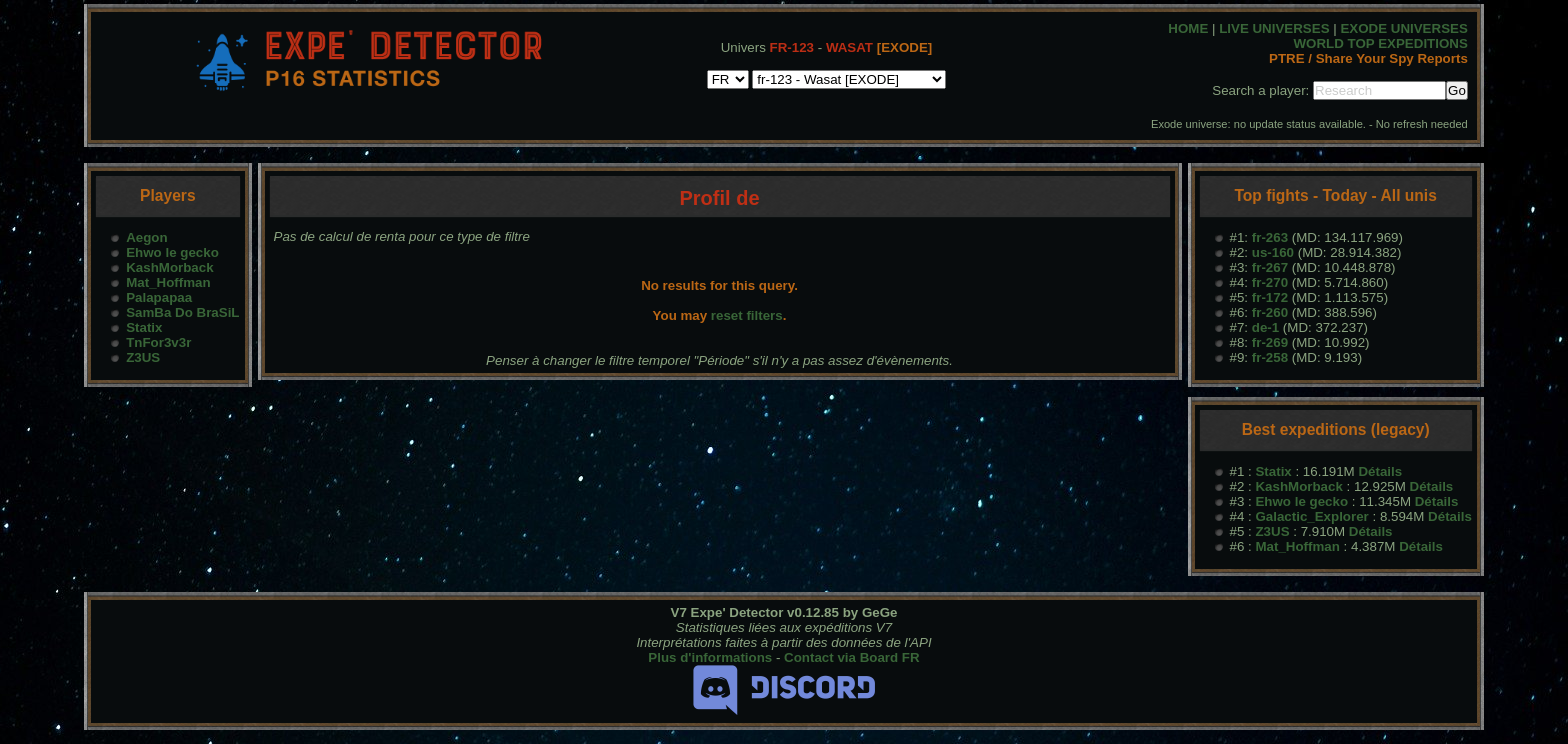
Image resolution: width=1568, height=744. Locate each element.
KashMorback (169, 267)
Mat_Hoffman (168, 282)
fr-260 (1270, 312)
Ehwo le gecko (172, 252)
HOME (1188, 28)
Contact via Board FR (852, 657)
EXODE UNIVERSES (1403, 28)
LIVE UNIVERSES (1274, 28)
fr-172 (1270, 297)
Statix (144, 327)
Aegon (146, 237)
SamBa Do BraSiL (182, 312)
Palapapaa (159, 297)
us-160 (1273, 252)
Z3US (143, 357)
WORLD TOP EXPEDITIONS (1381, 43)
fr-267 (1270, 267)
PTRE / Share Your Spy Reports (1368, 58)
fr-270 (1270, 282)
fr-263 (1270, 237)
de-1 (1265, 327)
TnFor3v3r (158, 342)
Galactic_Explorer (1311, 516)
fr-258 (1270, 357)
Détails (1380, 471)
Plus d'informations (710, 657)
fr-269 (1270, 342)
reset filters (747, 315)
